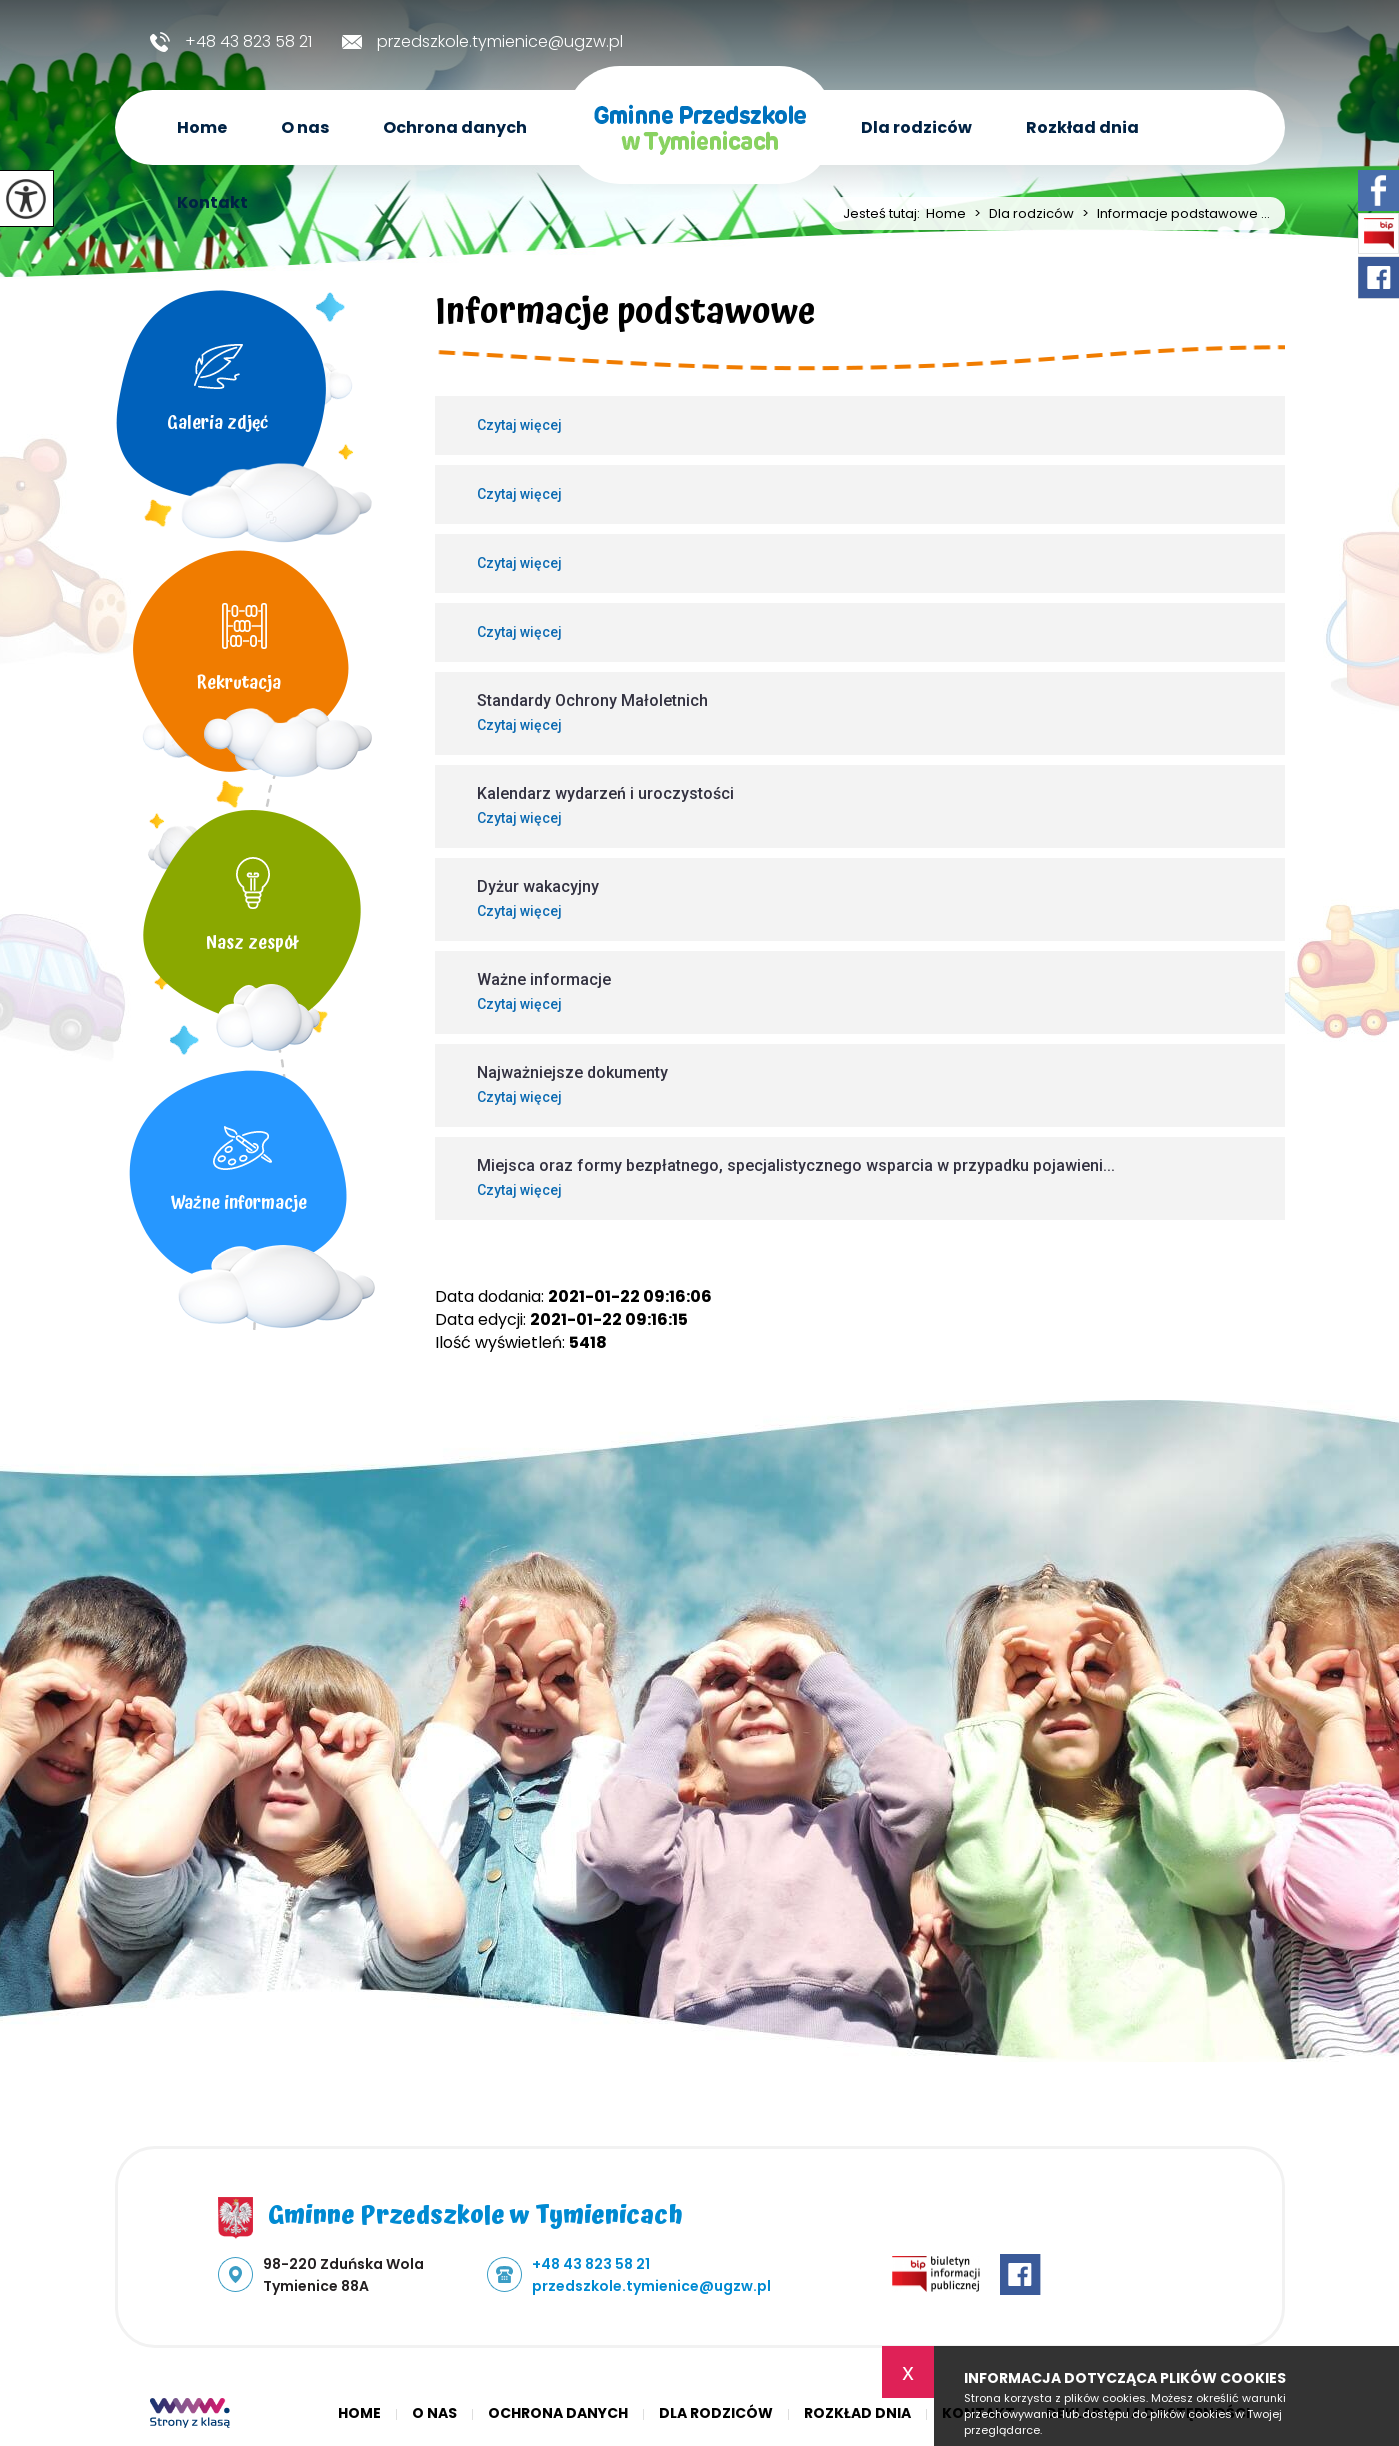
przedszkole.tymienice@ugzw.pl (482, 42)
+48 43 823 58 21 (231, 42)
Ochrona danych (455, 127)
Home (202, 127)
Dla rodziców (916, 127)
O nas (305, 127)
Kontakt (212, 202)
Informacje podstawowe (625, 316)
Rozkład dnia (1082, 127)
